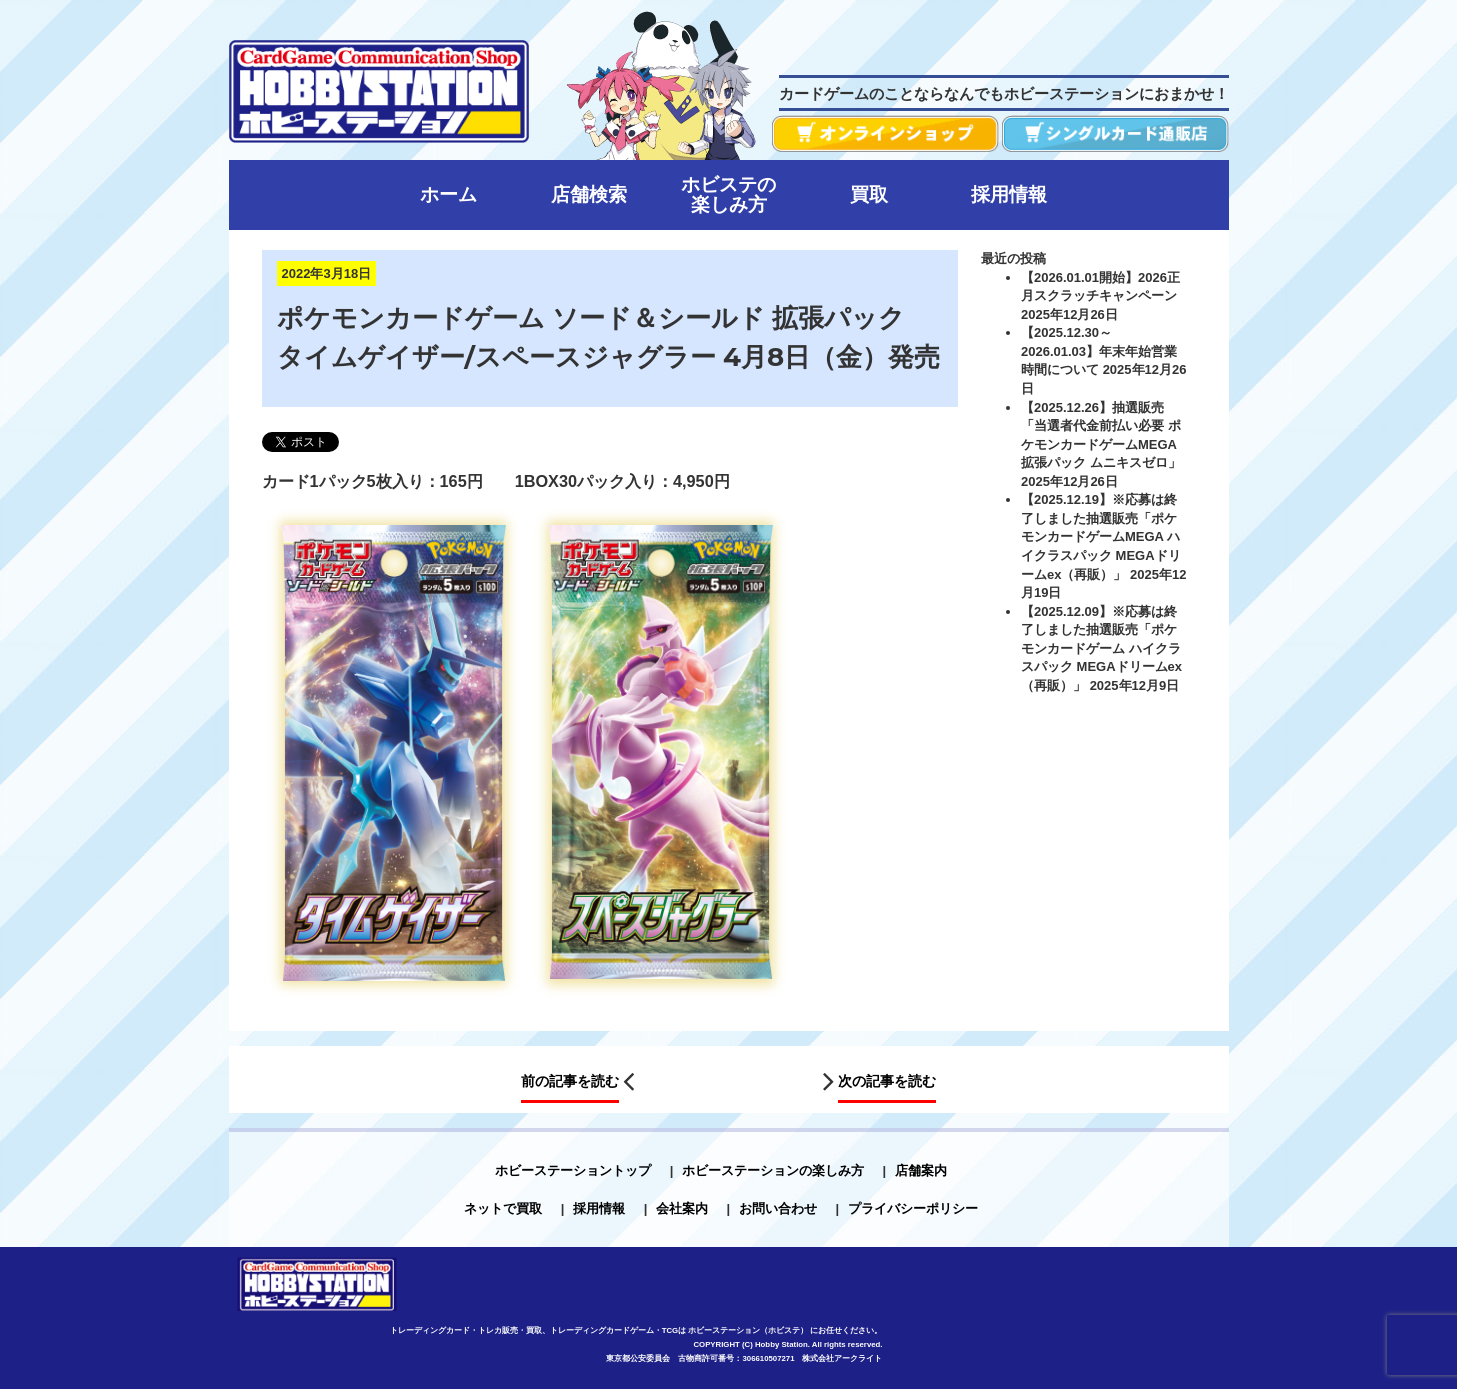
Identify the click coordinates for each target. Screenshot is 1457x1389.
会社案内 (682, 1208)
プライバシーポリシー (913, 1208)
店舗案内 (921, 1170)
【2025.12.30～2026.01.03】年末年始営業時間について (1099, 351)
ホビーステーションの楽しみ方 (773, 1170)
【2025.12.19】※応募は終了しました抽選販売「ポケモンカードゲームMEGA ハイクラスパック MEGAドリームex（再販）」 (1101, 536)
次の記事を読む (887, 1082)
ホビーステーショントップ (573, 1170)
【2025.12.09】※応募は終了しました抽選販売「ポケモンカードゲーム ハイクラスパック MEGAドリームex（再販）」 (1101, 648)
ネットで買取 (503, 1208)
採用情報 (599, 1208)
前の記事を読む (570, 1082)
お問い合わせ (778, 1208)
